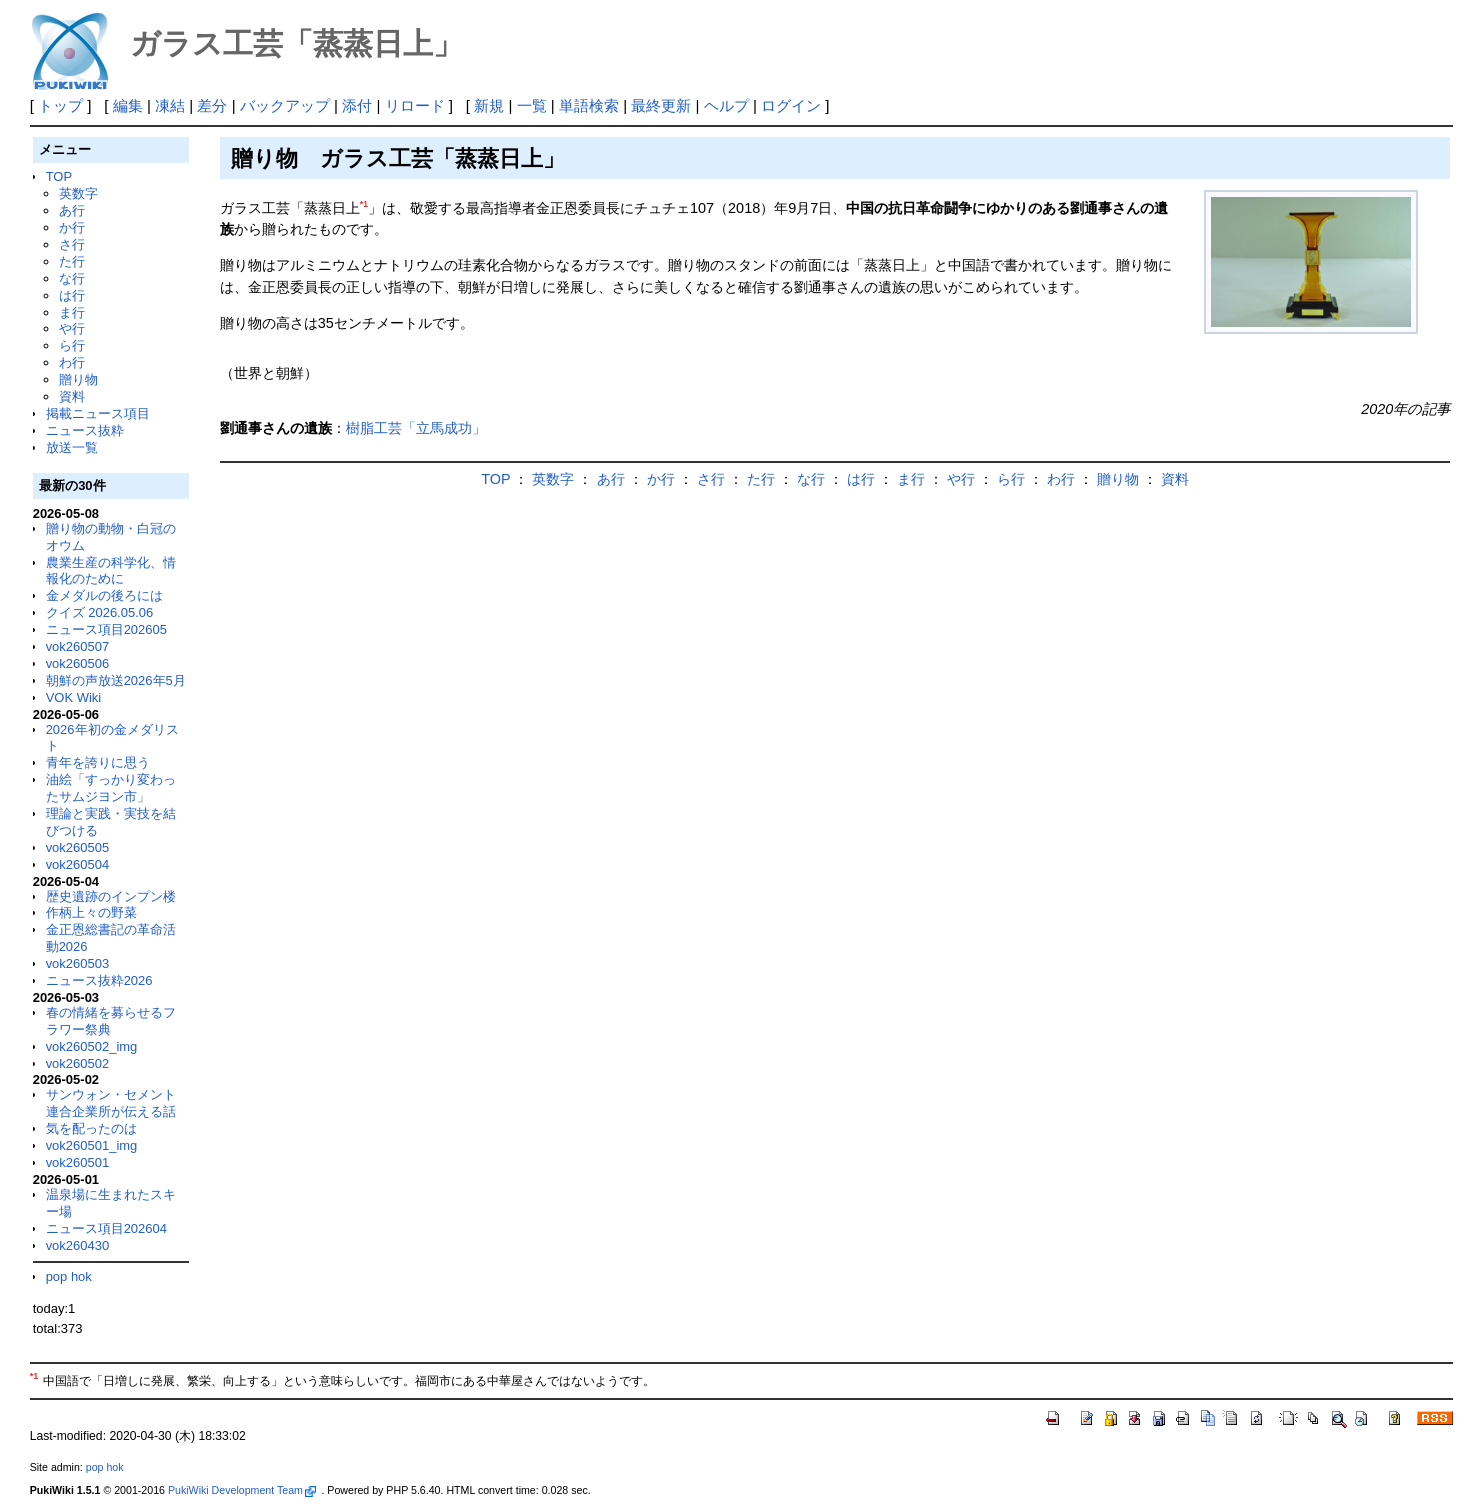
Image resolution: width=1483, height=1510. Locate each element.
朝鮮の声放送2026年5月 (116, 680)
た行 (72, 261)
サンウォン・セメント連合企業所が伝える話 (111, 1103)
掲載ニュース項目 (98, 413)
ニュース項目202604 (106, 1228)
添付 (357, 105)
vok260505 (78, 847)
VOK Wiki (74, 697)
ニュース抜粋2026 (99, 980)
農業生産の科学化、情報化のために (111, 571)
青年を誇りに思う (98, 762)
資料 (72, 396)
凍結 (170, 105)
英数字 (78, 193)
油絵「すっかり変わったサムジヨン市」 (111, 788)
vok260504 (78, 864)
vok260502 (78, 1063)
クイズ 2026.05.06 (100, 612)
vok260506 (78, 663)
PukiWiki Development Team (242, 1490)
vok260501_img (92, 1145)
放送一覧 (72, 447)
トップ (60, 105)
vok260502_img (92, 1046)
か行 (72, 227)
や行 (72, 328)
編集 (128, 105)
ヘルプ (726, 105)
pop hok (69, 1276)
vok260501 (78, 1162)
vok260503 (78, 963)
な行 (72, 278)
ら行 (72, 345)
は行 (72, 295)
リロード (415, 105)
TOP (59, 176)
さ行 (72, 244)
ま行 (72, 312)
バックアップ (285, 105)
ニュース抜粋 (85, 430)
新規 (489, 105)
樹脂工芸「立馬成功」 (416, 428)
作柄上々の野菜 (91, 912)
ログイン (791, 105)
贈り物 (78, 379)
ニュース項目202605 (106, 629)
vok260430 (78, 1245)
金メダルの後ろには (104, 595)
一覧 (532, 105)
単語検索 (589, 105)
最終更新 (661, 105)
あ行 (72, 210)
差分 (212, 105)
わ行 (72, 362)
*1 (364, 204)
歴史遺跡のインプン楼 (111, 896)
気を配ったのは (91, 1128)
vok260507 (78, 646)
